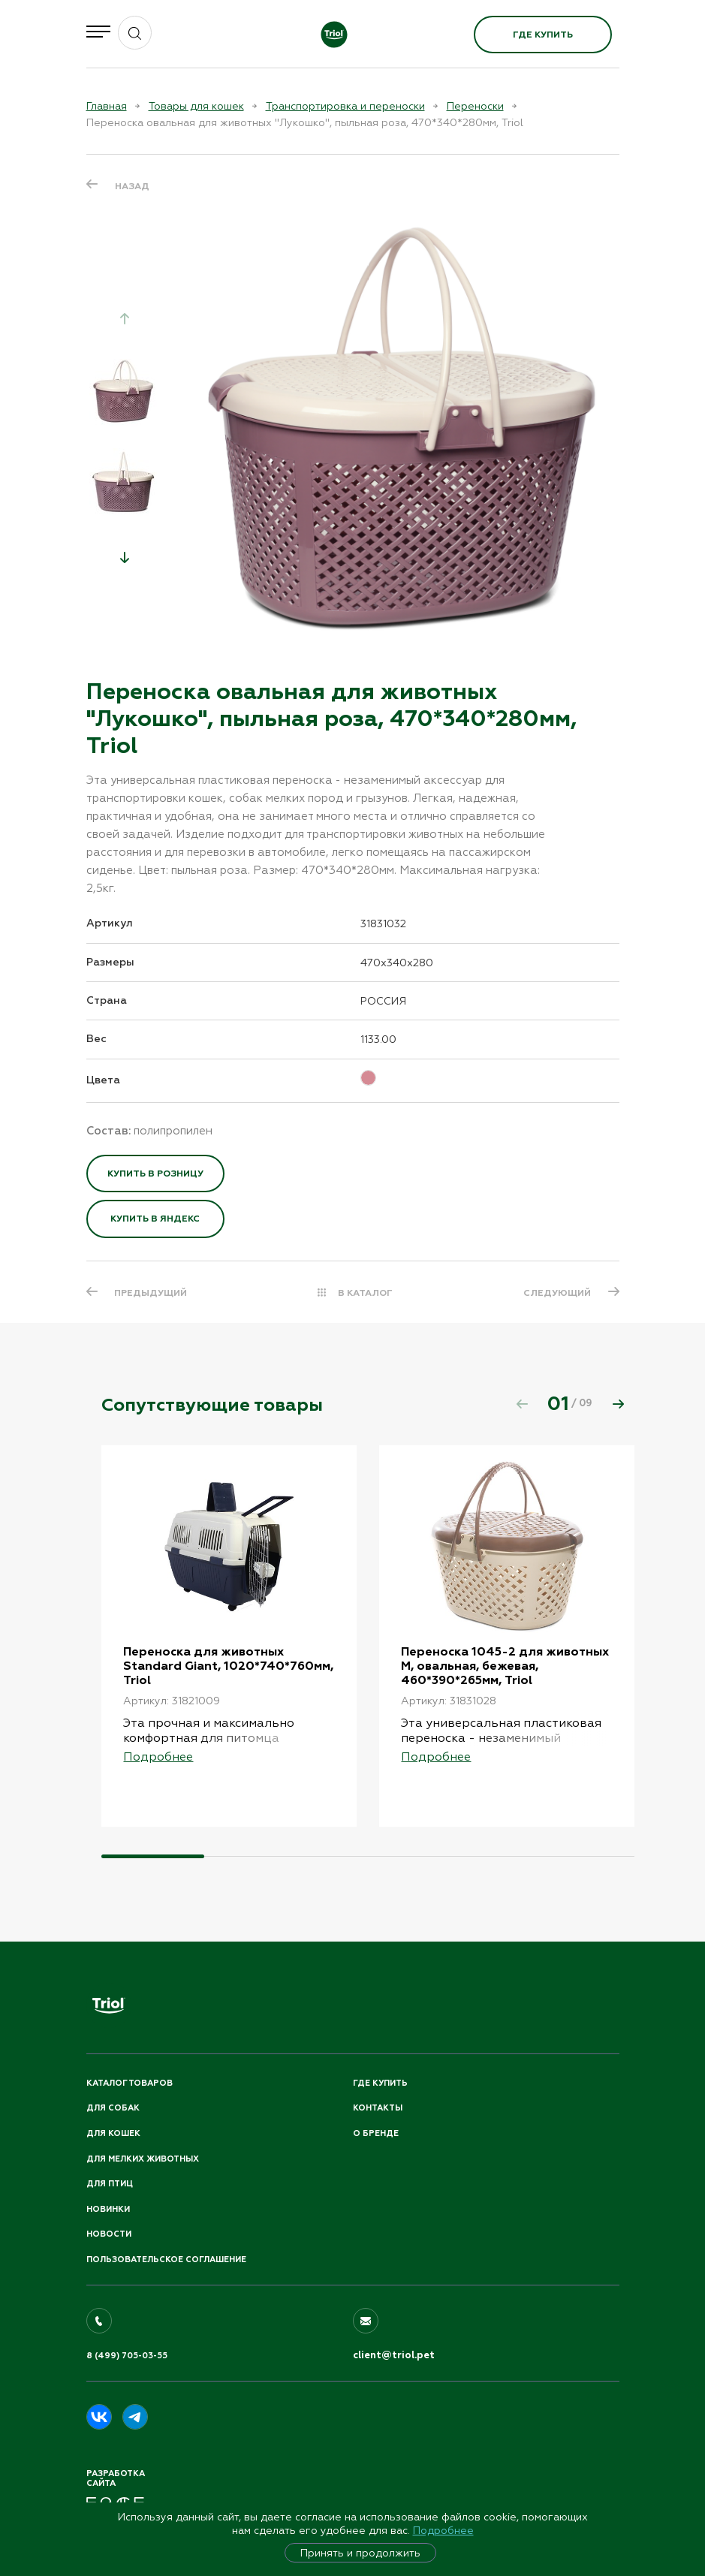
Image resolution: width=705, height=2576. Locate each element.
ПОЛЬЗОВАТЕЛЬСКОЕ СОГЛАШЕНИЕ (166, 2259)
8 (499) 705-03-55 (126, 2356)
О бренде (376, 2133)
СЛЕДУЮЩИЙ (557, 1292)
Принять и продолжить (360, 2553)
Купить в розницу (155, 1173)
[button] (124, 557)
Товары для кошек (196, 106)
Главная (106, 106)
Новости (108, 2234)
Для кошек (113, 2133)
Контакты (377, 2108)
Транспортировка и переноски (345, 106)
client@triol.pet (394, 2355)
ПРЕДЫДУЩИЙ (151, 1292)
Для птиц (109, 2184)
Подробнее (443, 2530)
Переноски (475, 106)
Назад (132, 186)
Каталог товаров (129, 2083)
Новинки (108, 2209)
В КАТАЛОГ (365, 1292)
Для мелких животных (142, 2159)
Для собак (113, 2108)
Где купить (543, 34)
